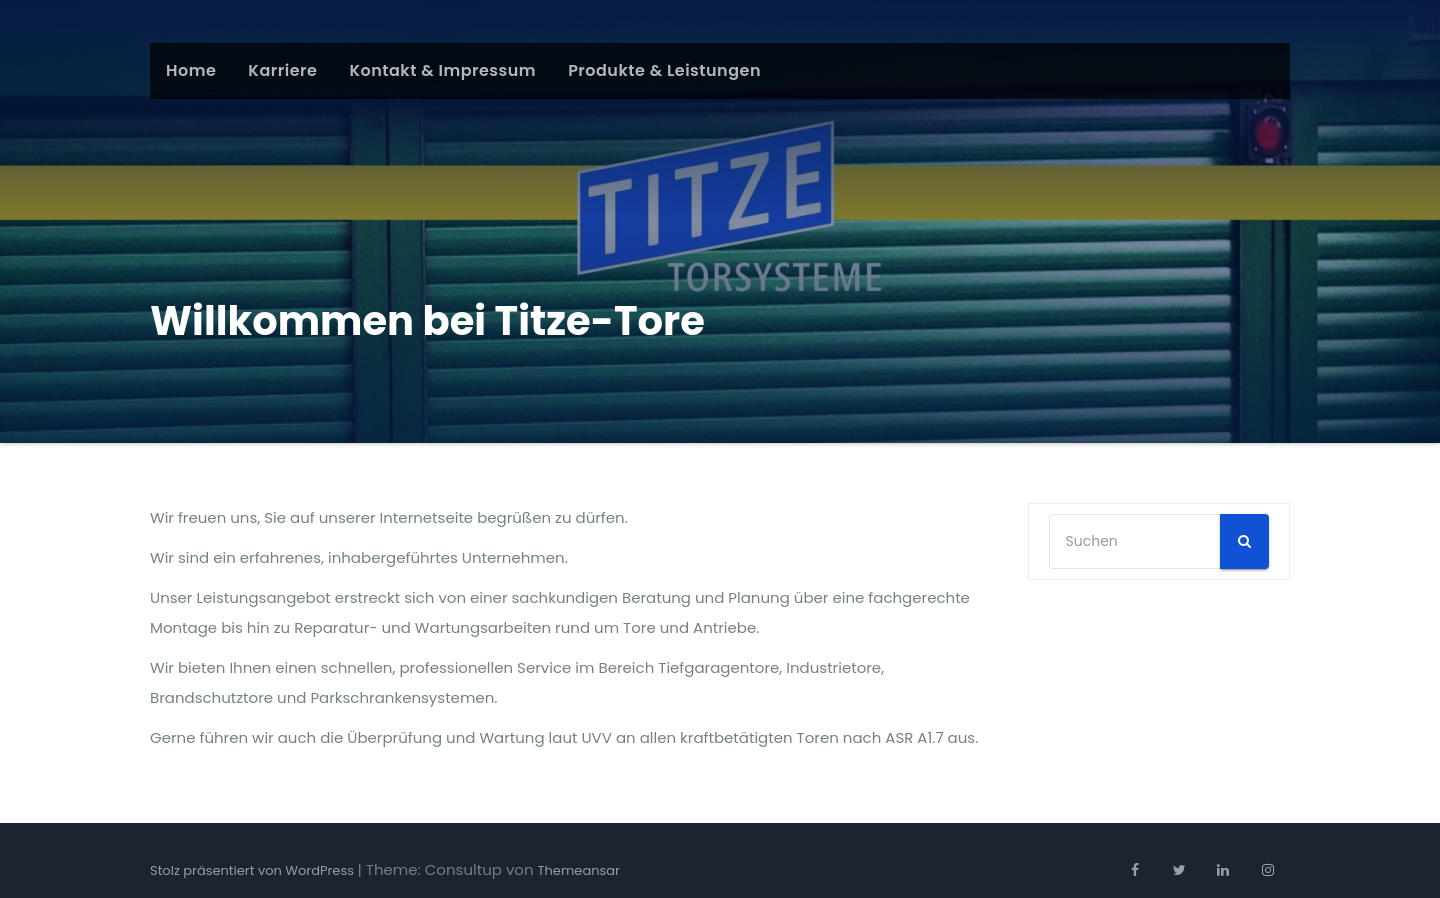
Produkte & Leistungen (664, 70)
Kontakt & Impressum (442, 70)
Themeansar (579, 870)
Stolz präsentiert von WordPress (253, 870)
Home (191, 70)
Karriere (282, 70)
